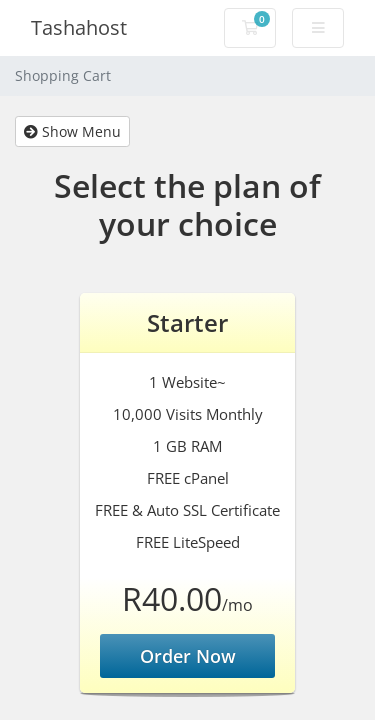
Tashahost (79, 27)
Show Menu (72, 131)
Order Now (188, 656)
